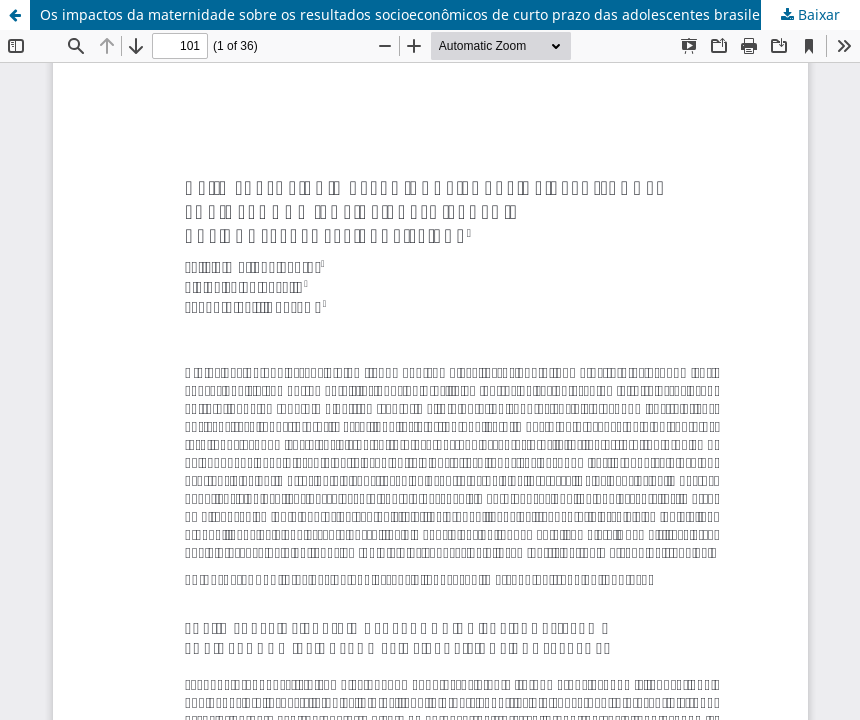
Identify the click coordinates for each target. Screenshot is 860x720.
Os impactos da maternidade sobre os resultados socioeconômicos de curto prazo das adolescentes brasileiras (412, 14)
